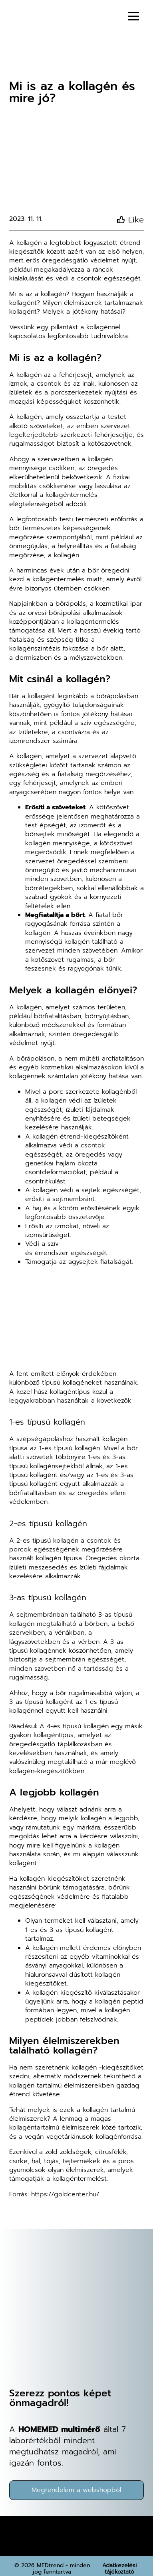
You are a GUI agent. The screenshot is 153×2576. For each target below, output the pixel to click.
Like (136, 220)
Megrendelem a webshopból (76, 2490)
